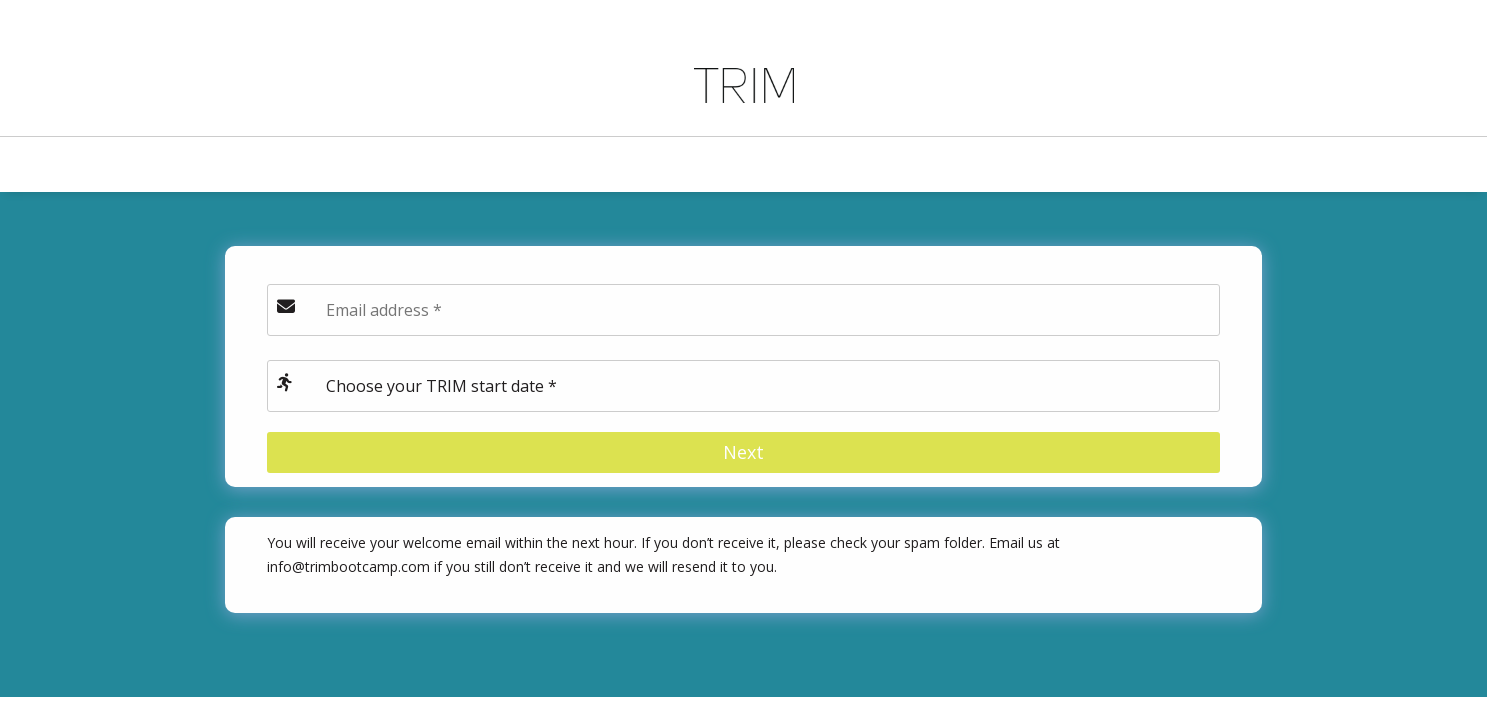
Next (743, 452)
